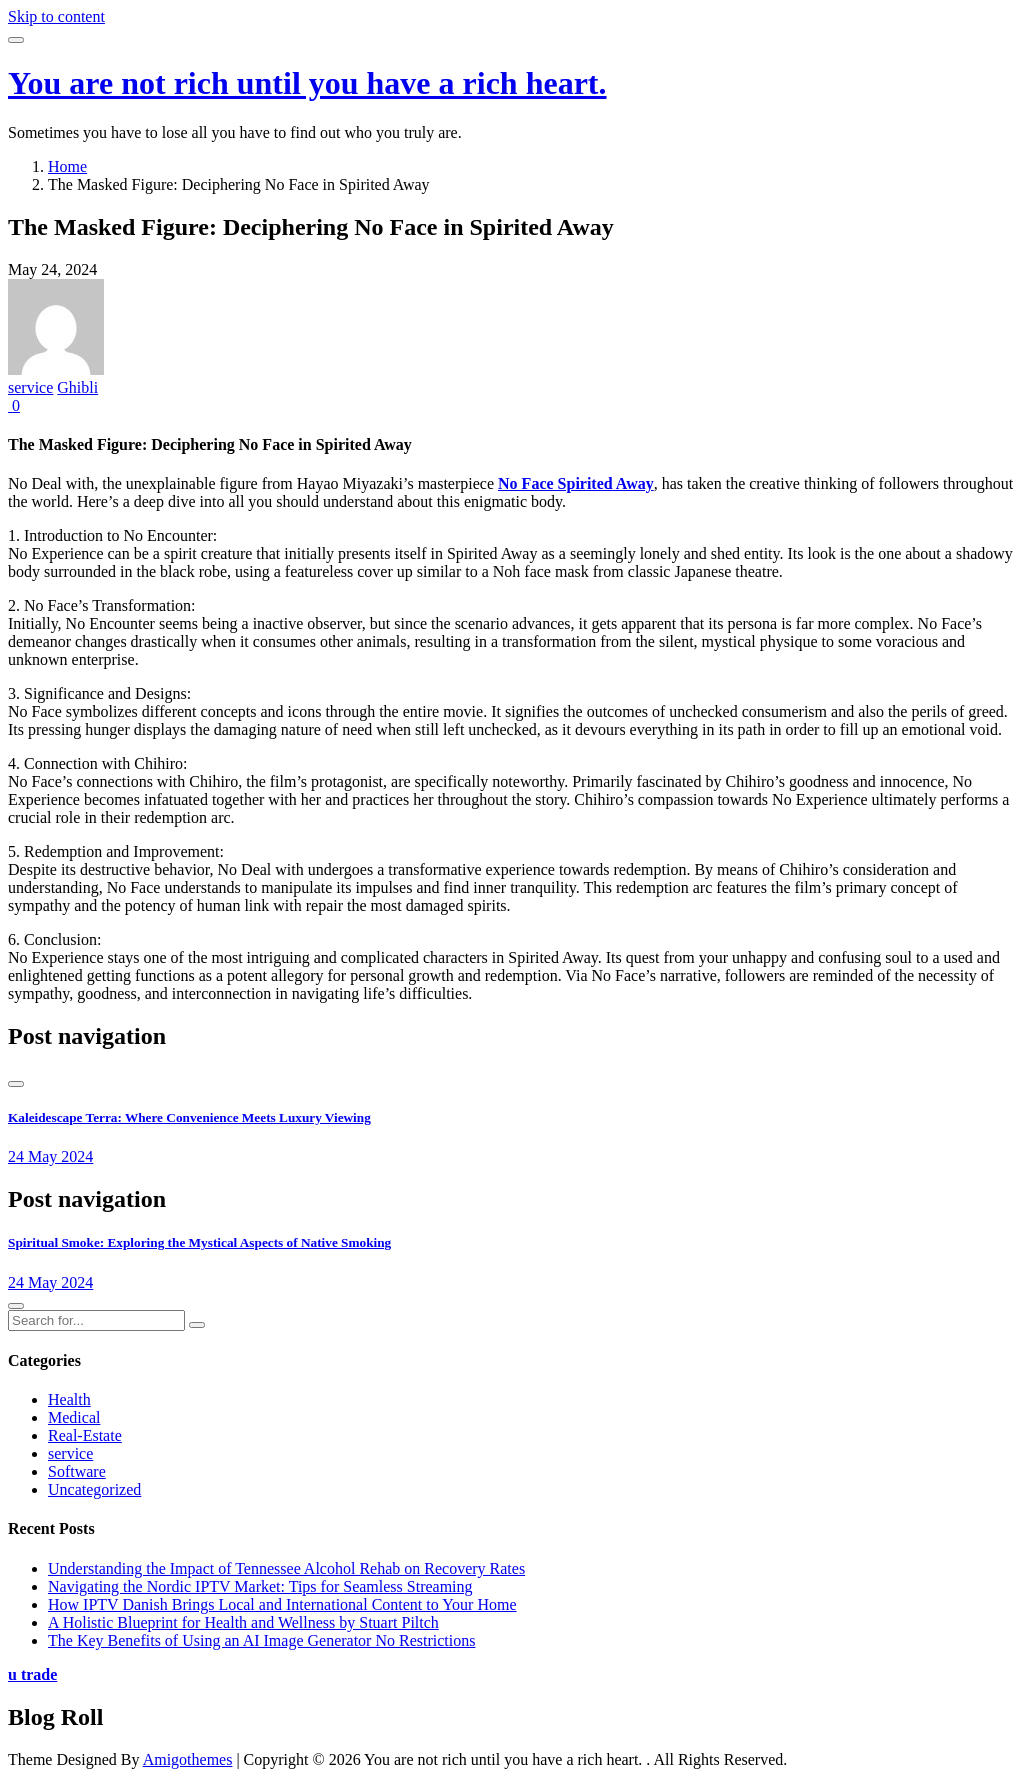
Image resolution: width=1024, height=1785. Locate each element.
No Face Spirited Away (576, 483)
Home (67, 166)
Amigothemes (188, 1759)
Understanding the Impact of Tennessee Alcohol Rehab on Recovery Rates (286, 1568)
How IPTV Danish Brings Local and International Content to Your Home (282, 1604)
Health (69, 1399)
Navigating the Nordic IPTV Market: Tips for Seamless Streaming (260, 1586)
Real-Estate (85, 1435)
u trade (32, 1674)
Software (77, 1471)
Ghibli (77, 387)
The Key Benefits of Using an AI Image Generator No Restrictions (261, 1640)
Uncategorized (94, 1489)
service (30, 387)
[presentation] (16, 1084)
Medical (74, 1417)
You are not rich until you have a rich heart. (307, 83)
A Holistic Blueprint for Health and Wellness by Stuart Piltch (243, 1622)
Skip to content (56, 16)
